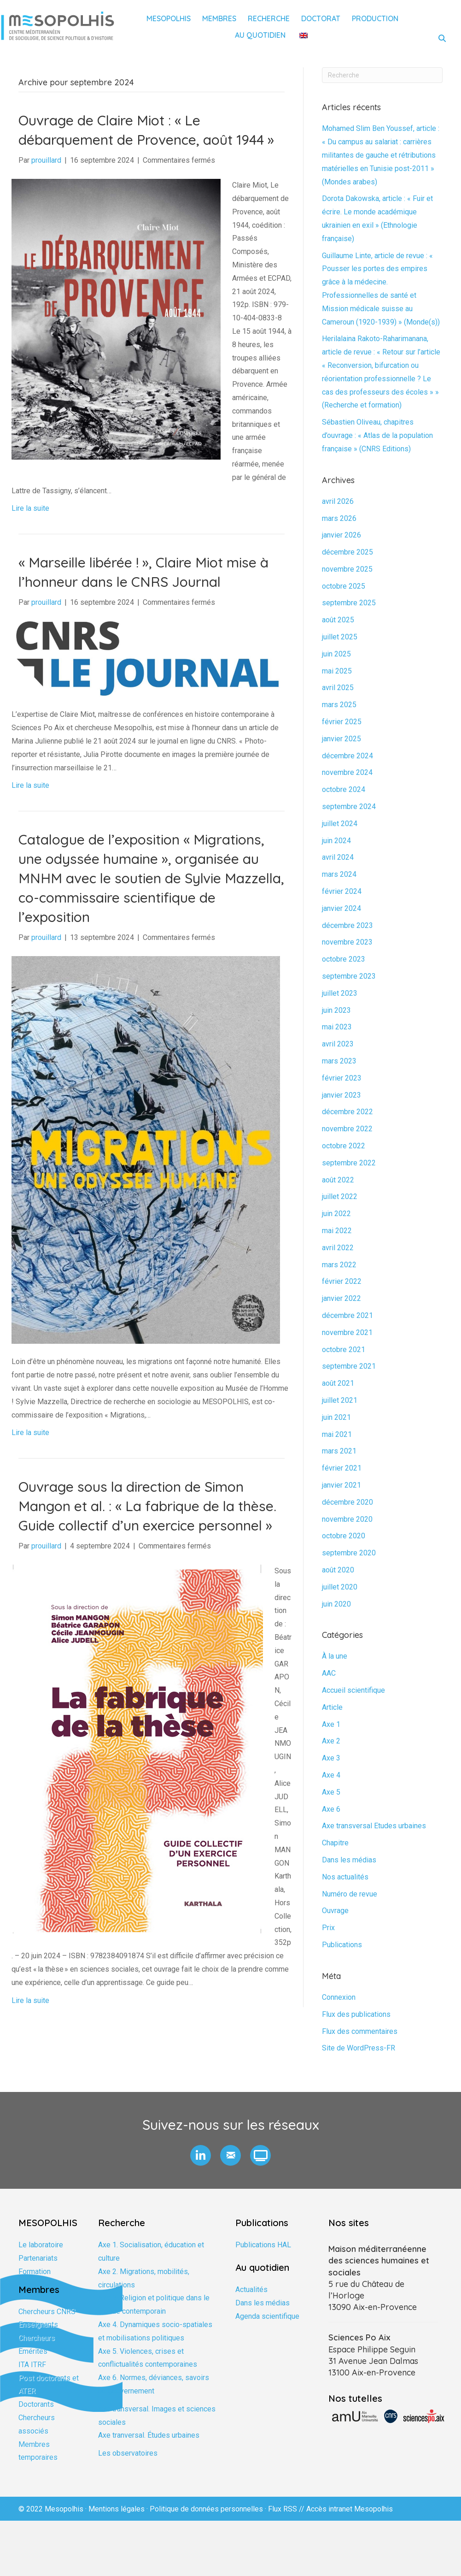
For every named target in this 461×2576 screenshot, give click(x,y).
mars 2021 (339, 1451)
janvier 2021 (341, 1485)
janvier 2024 (341, 908)
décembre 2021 (347, 1315)
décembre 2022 (347, 1111)
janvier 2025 (341, 738)
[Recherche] (382, 75)
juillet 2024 (339, 823)
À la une (334, 1656)
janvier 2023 (341, 1095)
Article (332, 1707)
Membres (219, 18)
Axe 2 (331, 1741)
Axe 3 (331, 1758)
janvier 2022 (341, 1298)
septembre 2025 (349, 602)
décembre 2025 (347, 552)
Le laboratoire (40, 2244)
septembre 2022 (349, 1162)
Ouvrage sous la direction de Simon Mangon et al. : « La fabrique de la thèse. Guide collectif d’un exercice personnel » (147, 1506)
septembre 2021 (349, 1366)
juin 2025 (336, 654)
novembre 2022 (347, 1128)
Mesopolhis (168, 18)
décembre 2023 (347, 925)
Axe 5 (331, 1792)
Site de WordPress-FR (358, 2048)
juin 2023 (336, 1010)
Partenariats (38, 2258)
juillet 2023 (339, 993)
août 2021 (338, 1383)
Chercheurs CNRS (47, 2311)
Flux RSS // (287, 2509)
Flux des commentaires (359, 2031)
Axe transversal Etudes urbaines (374, 1825)
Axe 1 (331, 1724)
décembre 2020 (347, 1502)
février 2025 (342, 721)
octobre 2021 (343, 1349)
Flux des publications (356, 2014)
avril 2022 (338, 1247)
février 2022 (342, 1281)
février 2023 (342, 1078)
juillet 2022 (339, 1196)
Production (375, 18)
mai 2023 (337, 1026)
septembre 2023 (349, 976)
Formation (34, 2271)
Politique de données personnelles (206, 2509)
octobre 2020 (343, 1535)
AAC (329, 1673)
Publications (342, 1944)
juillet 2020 (339, 1587)
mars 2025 (339, 704)
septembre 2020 (349, 1552)
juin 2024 (336, 840)
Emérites (32, 2351)
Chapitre (335, 1842)
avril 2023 (338, 1044)
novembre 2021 (347, 1332)
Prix (328, 1927)
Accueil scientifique (353, 1690)
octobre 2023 (343, 959)
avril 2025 (338, 687)
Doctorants (36, 2404)
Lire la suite (30, 508)
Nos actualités (345, 1877)
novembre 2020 (347, 1519)
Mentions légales (116, 2509)
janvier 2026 (341, 535)
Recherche (269, 18)
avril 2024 (338, 857)
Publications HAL (263, 2244)
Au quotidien (260, 35)
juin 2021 (336, 1417)
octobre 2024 (343, 789)
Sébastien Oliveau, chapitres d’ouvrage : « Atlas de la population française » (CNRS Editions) (377, 435)
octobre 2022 (343, 1145)
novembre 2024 (347, 772)
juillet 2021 (339, 1400)
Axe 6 (331, 1809)
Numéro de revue (349, 1894)
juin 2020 (336, 1604)
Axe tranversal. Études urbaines (148, 2435)
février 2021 (342, 1468)
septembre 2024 (349, 806)
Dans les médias (349, 1859)
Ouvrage (335, 1910)
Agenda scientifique (267, 2316)
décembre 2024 (347, 755)
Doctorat (320, 18)
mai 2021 (337, 1434)
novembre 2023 (347, 942)
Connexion (339, 1997)
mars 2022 (339, 1264)
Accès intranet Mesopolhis (349, 2509)
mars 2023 (339, 1061)
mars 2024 (339, 874)
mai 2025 (337, 671)
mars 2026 (339, 518)
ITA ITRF (32, 2364)
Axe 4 (331, 1775)
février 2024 (342, 891)
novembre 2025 (347, 569)
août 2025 (338, 619)
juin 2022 (336, 1213)
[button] (200, 2155)
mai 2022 (337, 1230)
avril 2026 (338, 501)
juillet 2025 (339, 636)
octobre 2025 (343, 586)
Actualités (251, 2289)
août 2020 (338, 1570)
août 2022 (338, 1180)
